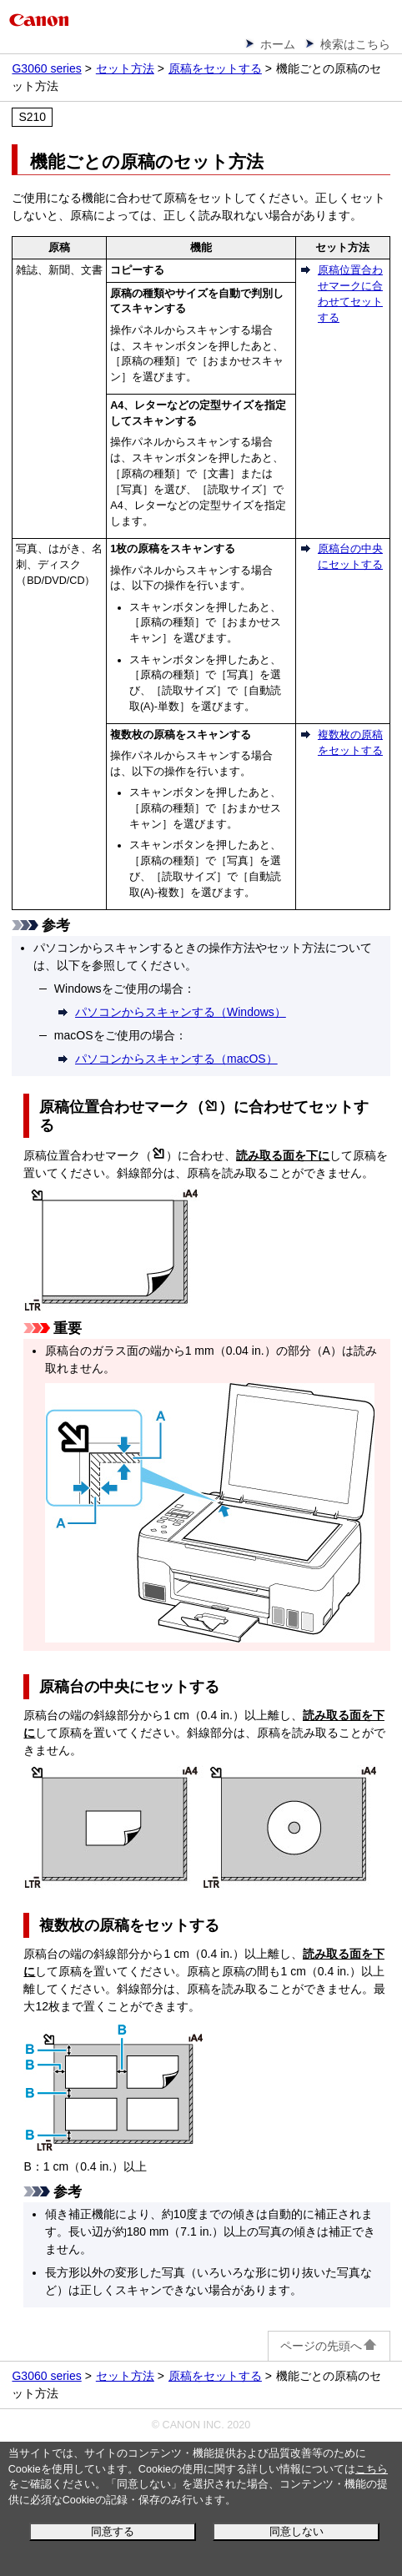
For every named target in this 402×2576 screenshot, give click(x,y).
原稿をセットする (215, 68)
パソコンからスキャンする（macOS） (176, 1058)
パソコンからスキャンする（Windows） (180, 1012)
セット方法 (125, 68)
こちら (371, 2469)
